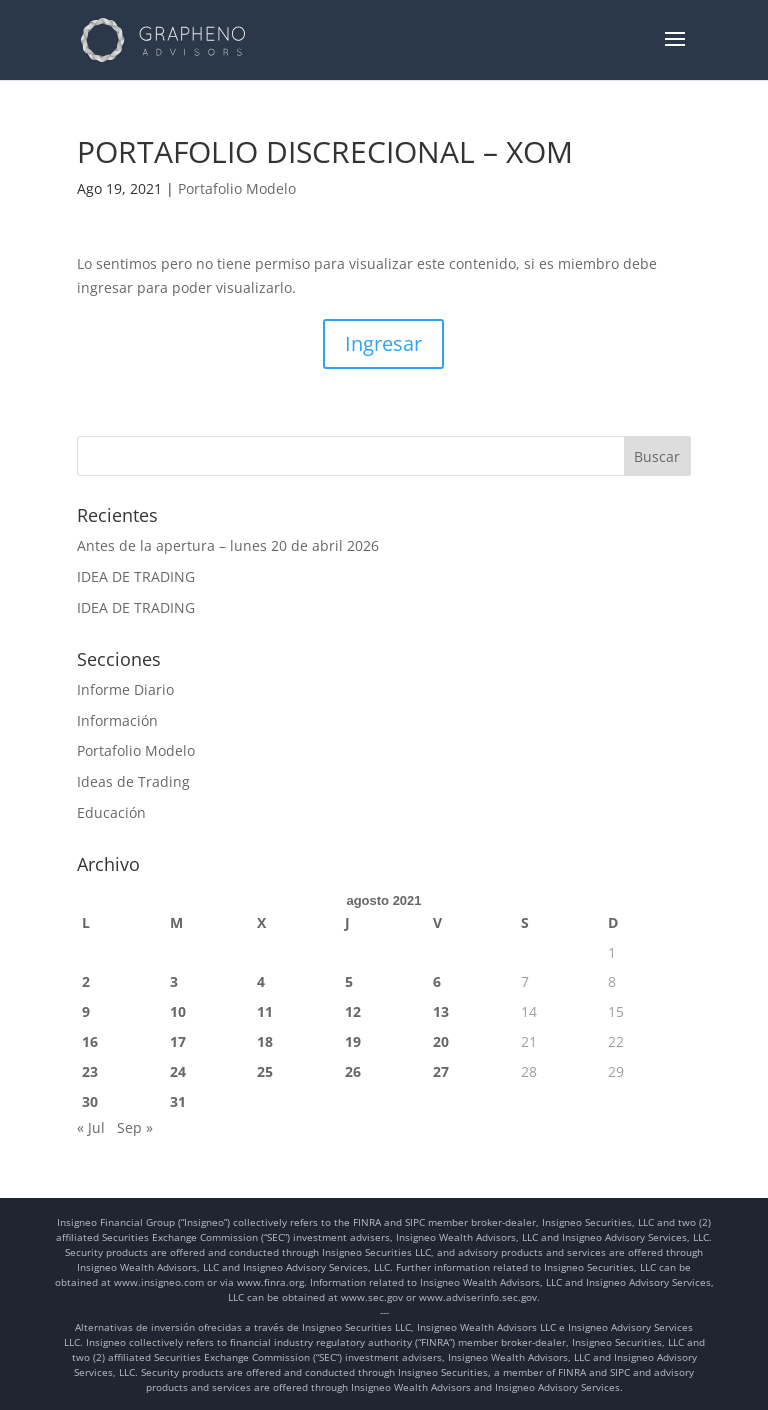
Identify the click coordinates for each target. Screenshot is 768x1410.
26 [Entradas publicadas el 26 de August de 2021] (353, 1071)
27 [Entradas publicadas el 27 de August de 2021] (441, 1071)
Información (117, 720)
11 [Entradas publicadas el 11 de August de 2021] (265, 1011)
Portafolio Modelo (237, 188)
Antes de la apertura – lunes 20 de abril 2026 (228, 545)
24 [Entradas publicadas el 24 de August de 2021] (178, 1071)
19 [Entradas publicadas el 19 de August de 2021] (353, 1041)
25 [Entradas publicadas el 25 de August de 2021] (265, 1071)
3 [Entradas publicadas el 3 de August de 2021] (174, 981)
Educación (111, 812)
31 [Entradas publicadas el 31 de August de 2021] (178, 1101)
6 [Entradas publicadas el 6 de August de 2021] (437, 981)
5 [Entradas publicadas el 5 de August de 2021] (349, 981)
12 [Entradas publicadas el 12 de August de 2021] (353, 1011)
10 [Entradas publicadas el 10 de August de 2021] (178, 1011)
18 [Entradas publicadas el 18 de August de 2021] (265, 1041)
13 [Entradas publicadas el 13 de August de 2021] (441, 1011)
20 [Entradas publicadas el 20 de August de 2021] (441, 1041)
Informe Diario (125, 689)
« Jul (91, 1127)
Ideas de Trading (133, 781)
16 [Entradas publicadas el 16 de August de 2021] (90, 1041)
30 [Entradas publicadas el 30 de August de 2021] (90, 1101)
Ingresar (383, 343)
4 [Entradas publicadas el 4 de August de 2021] (261, 981)
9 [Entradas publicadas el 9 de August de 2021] (86, 1011)
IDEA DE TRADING (136, 576)
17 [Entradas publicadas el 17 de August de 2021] (178, 1041)
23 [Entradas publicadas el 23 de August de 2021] (90, 1071)
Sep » (135, 1127)
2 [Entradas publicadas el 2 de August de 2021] (86, 981)
